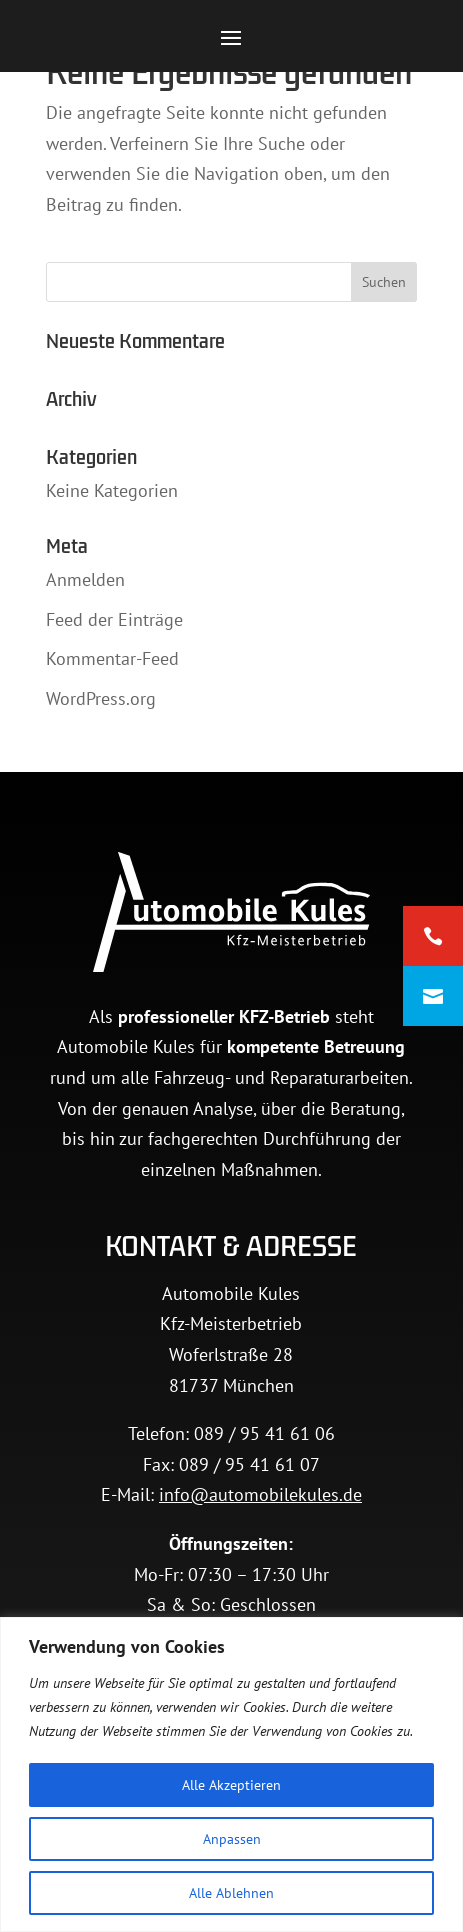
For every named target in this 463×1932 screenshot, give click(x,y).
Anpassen (232, 1839)
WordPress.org (101, 698)
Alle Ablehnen (231, 1893)
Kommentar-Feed (112, 658)
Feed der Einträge (114, 619)
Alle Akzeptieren (231, 1785)
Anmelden (85, 579)
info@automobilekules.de (260, 1494)
